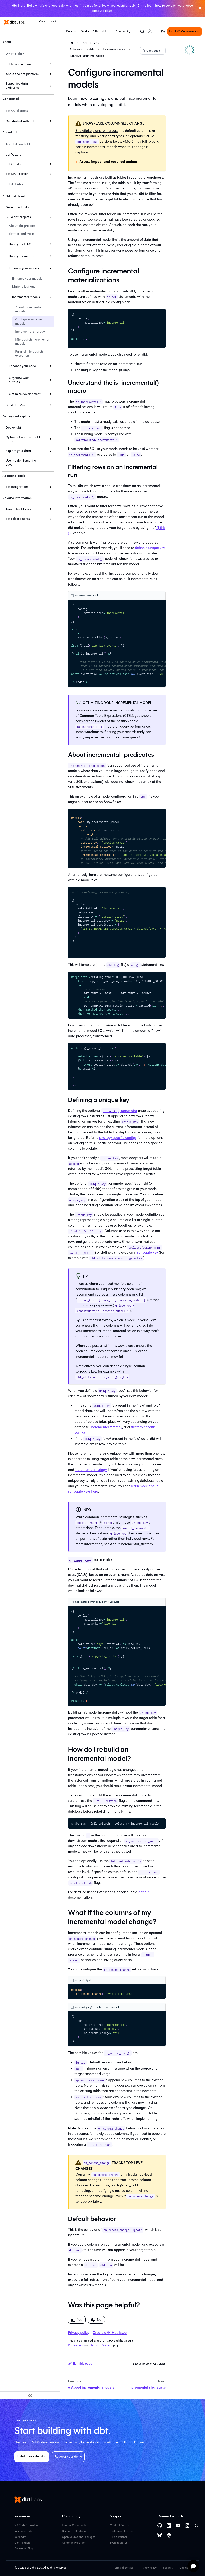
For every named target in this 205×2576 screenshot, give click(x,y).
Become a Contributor (75, 2531)
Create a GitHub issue (110, 2332)
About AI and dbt (18, 144)
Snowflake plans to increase (96, 130)
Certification (22, 2543)
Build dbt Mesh (16, 405)
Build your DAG (20, 244)
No (96, 2320)
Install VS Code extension (184, 31)
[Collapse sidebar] (30, 2395)
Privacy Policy (76, 2345)
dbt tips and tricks (21, 233)
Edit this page (80, 2363)
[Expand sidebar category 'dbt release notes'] (50, 518)
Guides (85, 31)
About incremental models (28, 309)
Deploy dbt (13, 427)
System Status (118, 2543)
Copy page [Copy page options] (153, 51)
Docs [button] (69, 31)
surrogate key (147, 1252)
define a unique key (150, 547)
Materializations (23, 286)
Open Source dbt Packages (78, 2537)
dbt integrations (17, 486)
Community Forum (73, 2543)
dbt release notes (18, 518)
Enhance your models (24, 268)
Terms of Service (101, 2345)
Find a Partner (118, 2537)
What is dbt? (15, 53)
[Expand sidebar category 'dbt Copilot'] (50, 164)
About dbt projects (22, 225)
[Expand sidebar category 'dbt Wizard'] (50, 154)
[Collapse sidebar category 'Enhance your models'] (50, 268)
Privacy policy (78, 2332)
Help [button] (104, 31)
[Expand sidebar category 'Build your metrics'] (50, 256)
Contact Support (120, 2525)
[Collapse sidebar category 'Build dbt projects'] (50, 217)
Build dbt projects (18, 217)
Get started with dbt (20, 121)
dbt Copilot (14, 164)
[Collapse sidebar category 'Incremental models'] (50, 297)
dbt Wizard (13, 154)
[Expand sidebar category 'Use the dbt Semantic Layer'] (50, 462)
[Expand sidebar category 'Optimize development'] (50, 394)
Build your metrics (22, 256)
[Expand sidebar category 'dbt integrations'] (50, 486)
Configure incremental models (31, 321)
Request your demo (68, 2456)
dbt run (144, 1892)
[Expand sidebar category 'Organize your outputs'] (50, 380)
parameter (119, 1110)
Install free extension (31, 2456)
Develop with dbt (18, 207)
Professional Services (122, 2531)
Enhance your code (22, 366)
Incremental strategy (30, 331)
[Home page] (72, 43)
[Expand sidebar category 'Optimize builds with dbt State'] (50, 439)
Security (168, 2568)
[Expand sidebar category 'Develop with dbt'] (50, 207)
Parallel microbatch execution (29, 353)
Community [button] (123, 31)
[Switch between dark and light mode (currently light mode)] (163, 31)
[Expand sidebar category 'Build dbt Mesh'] (50, 405)
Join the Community (74, 2525)
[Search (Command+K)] (142, 31)
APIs (95, 31)
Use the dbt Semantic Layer (21, 462)
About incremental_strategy (131, 1544)
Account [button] (152, 33)
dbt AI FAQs (14, 184)
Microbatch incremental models (32, 341)
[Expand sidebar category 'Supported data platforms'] (50, 85)
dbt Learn (20, 2537)
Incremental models (26, 297)
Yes (76, 2320)
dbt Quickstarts (17, 110)
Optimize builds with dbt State (23, 439)
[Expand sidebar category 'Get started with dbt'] (50, 121)
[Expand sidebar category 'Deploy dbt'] (50, 427)
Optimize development (25, 394)
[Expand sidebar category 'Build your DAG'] (50, 244)
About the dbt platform (22, 74)
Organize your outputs (19, 380)
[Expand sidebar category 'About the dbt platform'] (50, 74)
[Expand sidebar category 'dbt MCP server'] (50, 173)
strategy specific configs (117, 1137)
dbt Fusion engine (18, 64)
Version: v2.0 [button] (48, 21)
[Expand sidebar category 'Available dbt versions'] (50, 509)
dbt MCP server (17, 173)
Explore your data (18, 450)
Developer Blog (23, 2548)
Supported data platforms (17, 85)
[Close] (200, 8)
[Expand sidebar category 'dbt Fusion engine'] (50, 64)
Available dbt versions (21, 509)
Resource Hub (23, 2531)
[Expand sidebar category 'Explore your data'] (50, 450)
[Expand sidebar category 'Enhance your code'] (50, 366)
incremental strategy (106, 1427)
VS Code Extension (26, 2525)
